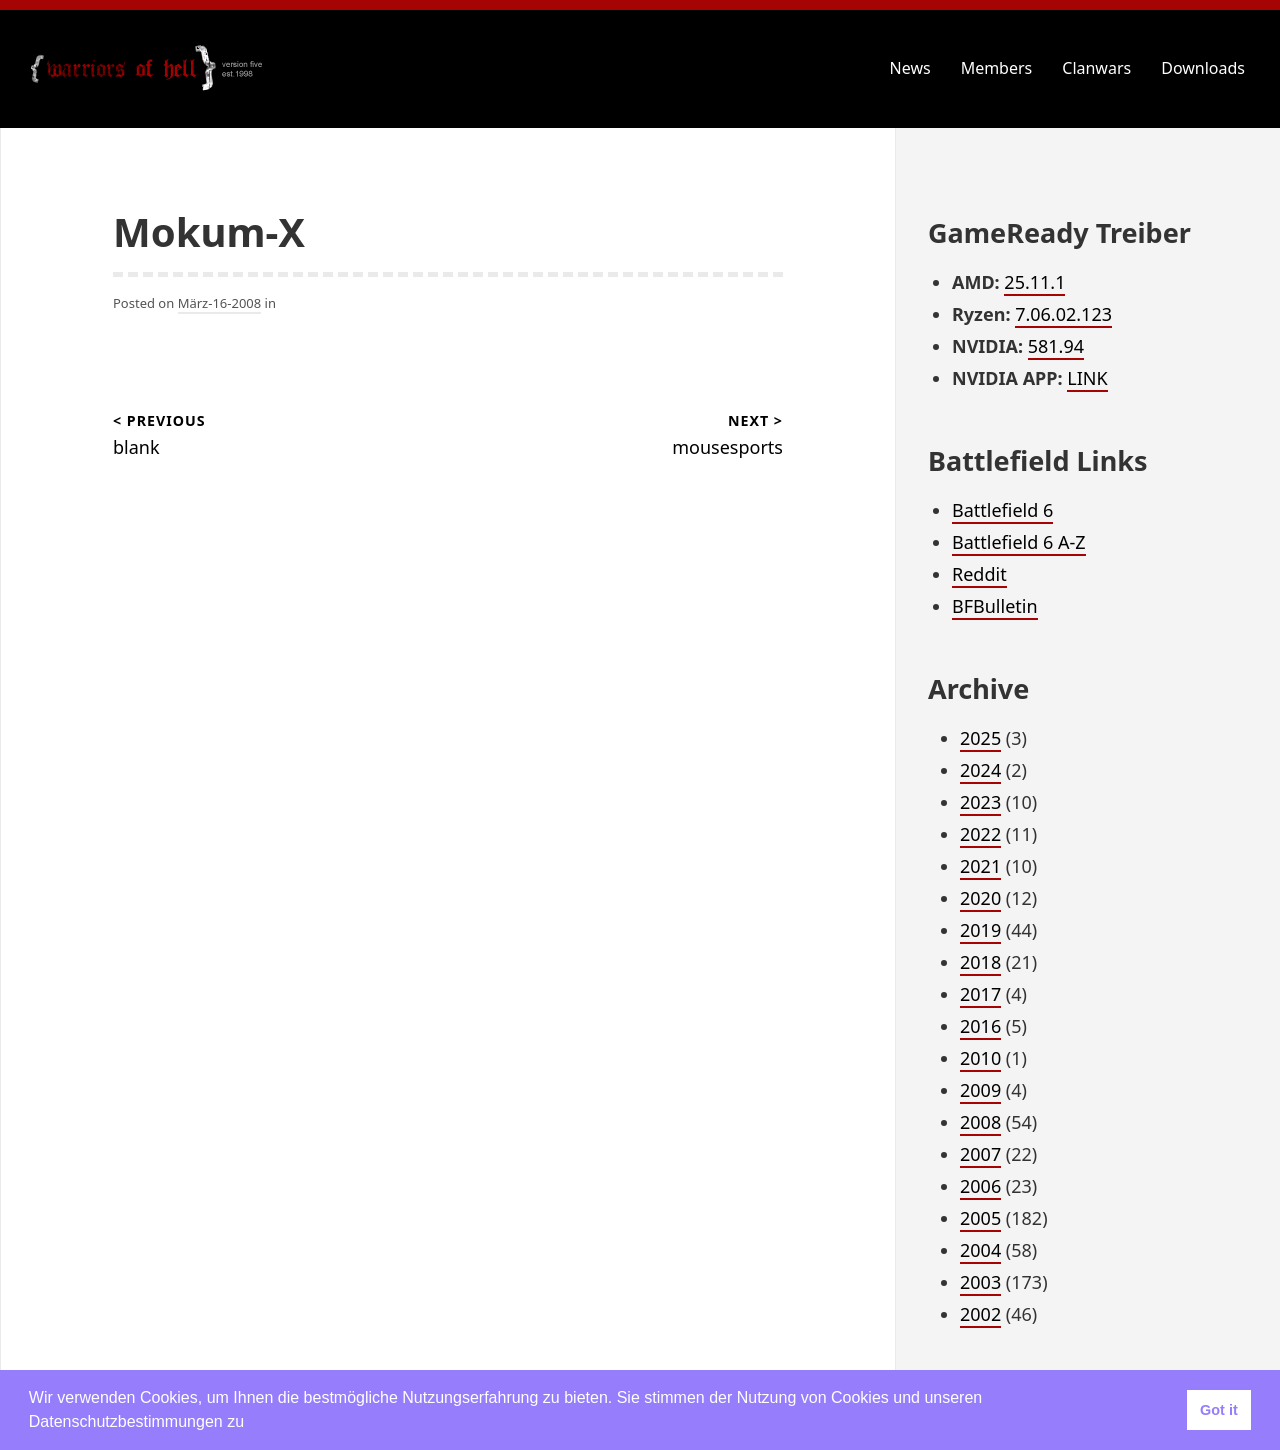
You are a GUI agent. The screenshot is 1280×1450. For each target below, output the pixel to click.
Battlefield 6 (1002, 510)
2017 (980, 994)
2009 (980, 1090)
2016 (980, 1026)
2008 (980, 1122)
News (910, 68)
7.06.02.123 (1063, 314)
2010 (980, 1058)
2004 (980, 1250)
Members (997, 68)
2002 (980, 1314)
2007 (980, 1154)
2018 (980, 962)
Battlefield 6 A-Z (1019, 542)
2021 (980, 866)
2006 (980, 1186)
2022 (980, 834)
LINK (1087, 378)
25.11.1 (1034, 282)
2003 (980, 1282)
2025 (980, 738)
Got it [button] (1219, 1410)
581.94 (1056, 346)
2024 (980, 770)
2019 (980, 930)
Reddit (979, 574)
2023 (980, 802)
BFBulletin (995, 606)
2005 (980, 1218)
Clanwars (1096, 68)
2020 (980, 898)
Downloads (1203, 68)
